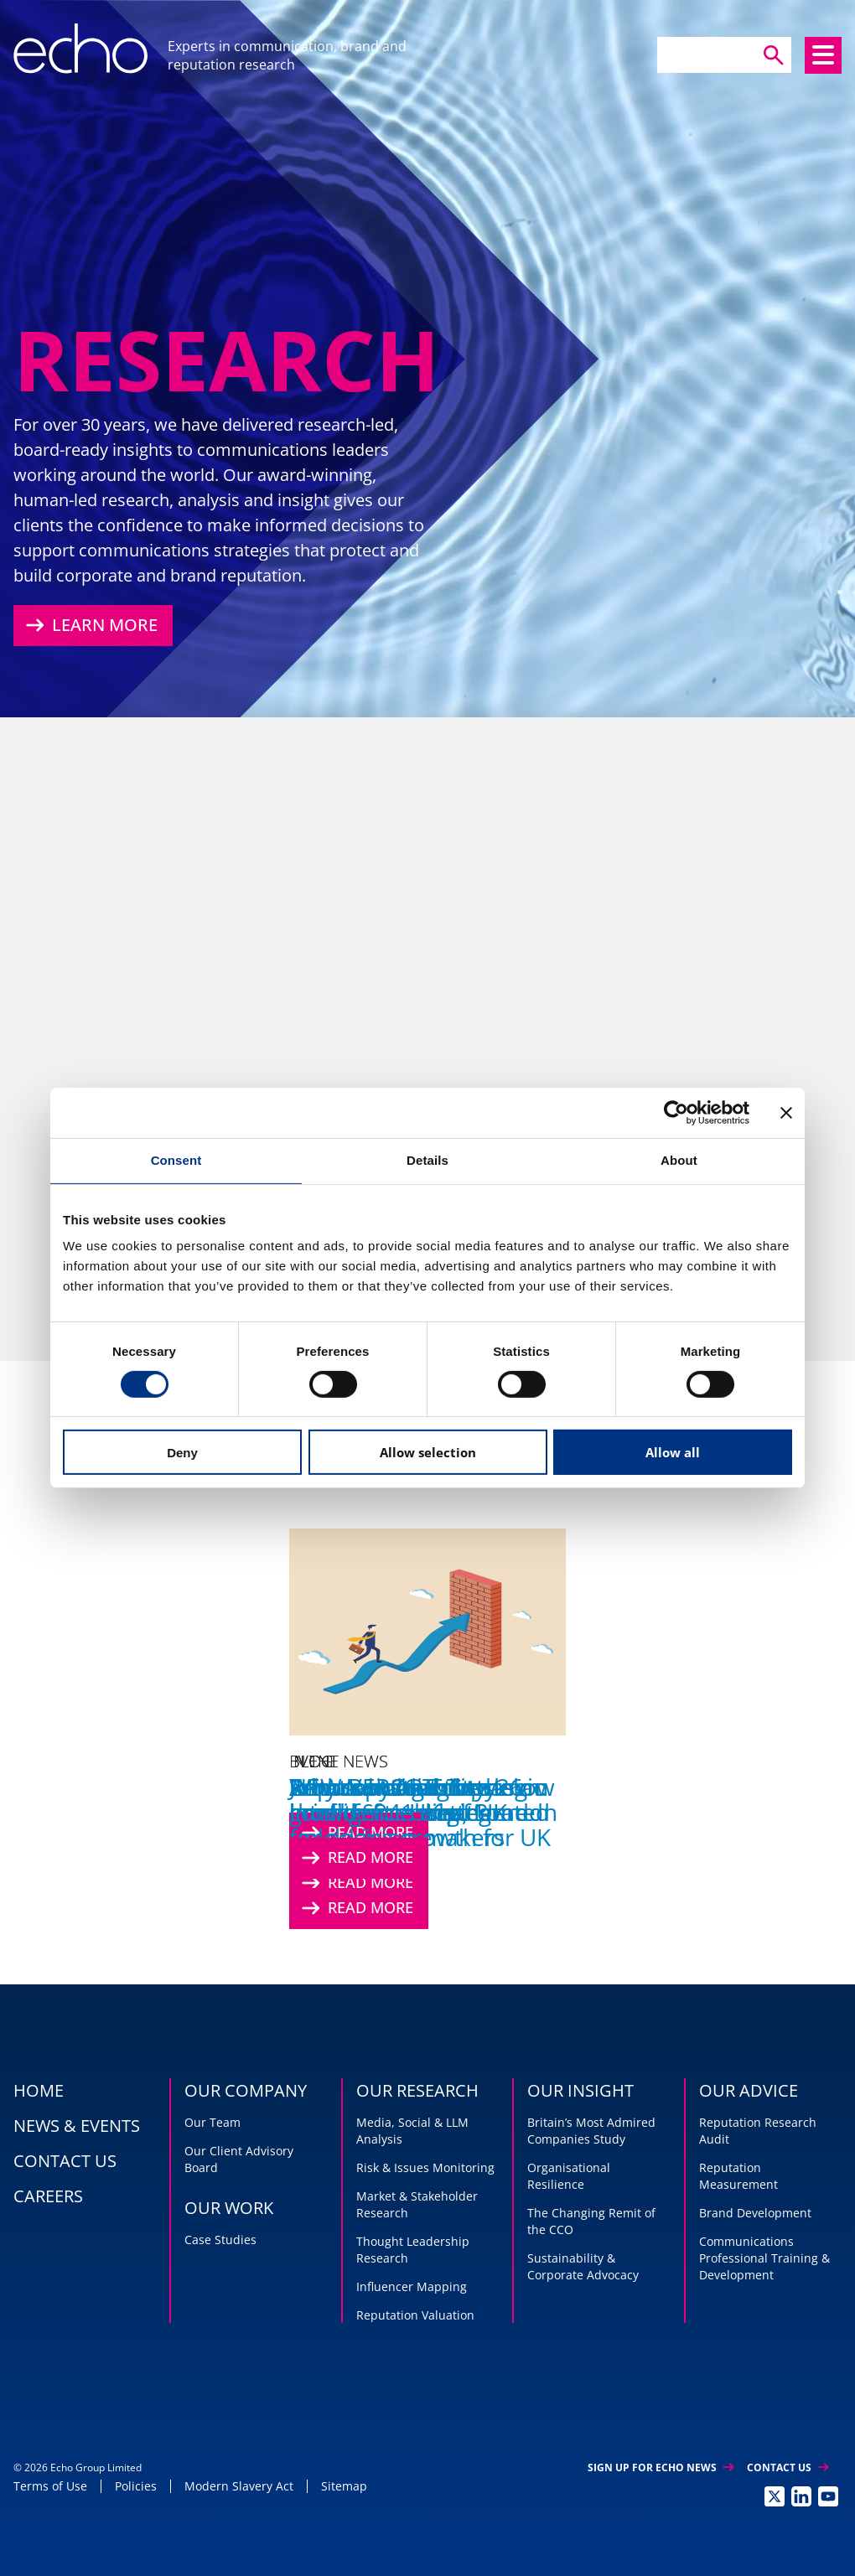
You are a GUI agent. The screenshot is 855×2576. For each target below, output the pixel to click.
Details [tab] (427, 1160)
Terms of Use (50, 2486)
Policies (136, 2486)
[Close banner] (786, 1113)
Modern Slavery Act (238, 2486)
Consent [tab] (176, 1160)
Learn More (90, 625)
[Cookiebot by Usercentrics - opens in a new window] (676, 1112)
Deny (182, 1453)
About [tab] (679, 1160)
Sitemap (344, 2486)
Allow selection (428, 1452)
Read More (355, 1908)
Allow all (672, 1452)
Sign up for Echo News (660, 2467)
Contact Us (787, 2467)
